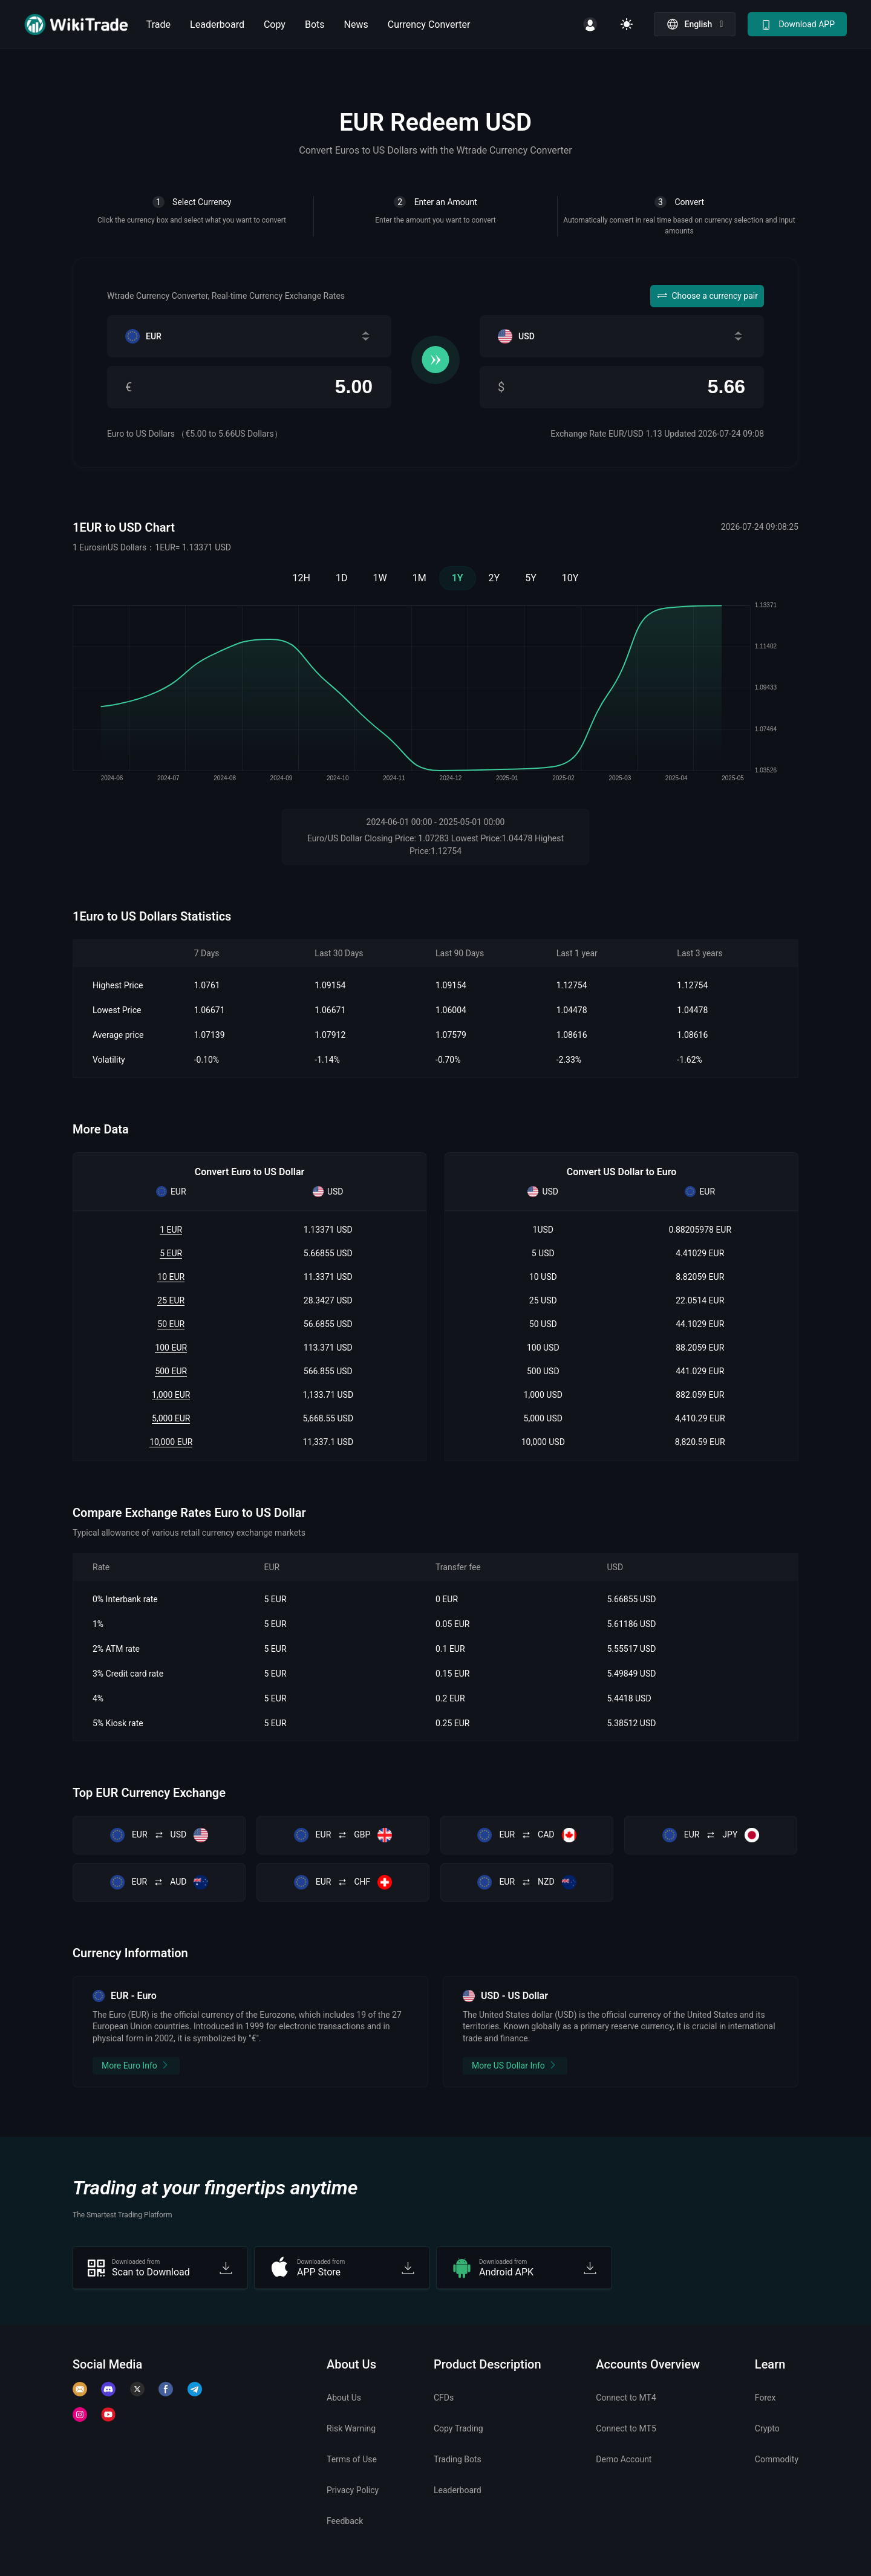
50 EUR (170, 1324)
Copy (274, 24)
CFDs (444, 2397)
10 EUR (170, 1277)
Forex (765, 2397)
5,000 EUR (171, 1418)
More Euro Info (136, 2064)
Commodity (776, 2459)
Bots (315, 24)
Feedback (345, 2521)
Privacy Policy (353, 2490)
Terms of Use (352, 2459)
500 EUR (171, 1371)
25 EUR (170, 1300)
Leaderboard (217, 24)
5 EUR (171, 1253)
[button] (695, 24)
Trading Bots (457, 2459)
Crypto (767, 2428)
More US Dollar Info (515, 2064)
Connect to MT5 (626, 2428)
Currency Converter (429, 24)
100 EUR (171, 1347)
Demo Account (623, 2459)
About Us (344, 2397)
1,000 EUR (171, 1395)
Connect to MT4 (626, 2397)
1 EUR (171, 1229)
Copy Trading (458, 2428)
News (356, 24)
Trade (158, 24)
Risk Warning (351, 2428)
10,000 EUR (170, 1442)
